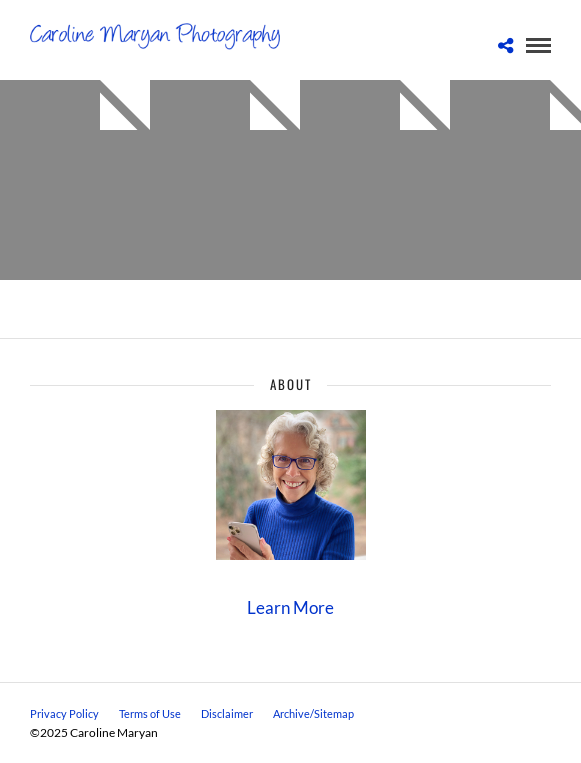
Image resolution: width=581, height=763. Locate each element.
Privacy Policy (64, 713)
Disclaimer (227, 713)
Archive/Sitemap (313, 713)
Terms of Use (150, 713)
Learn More (290, 607)
